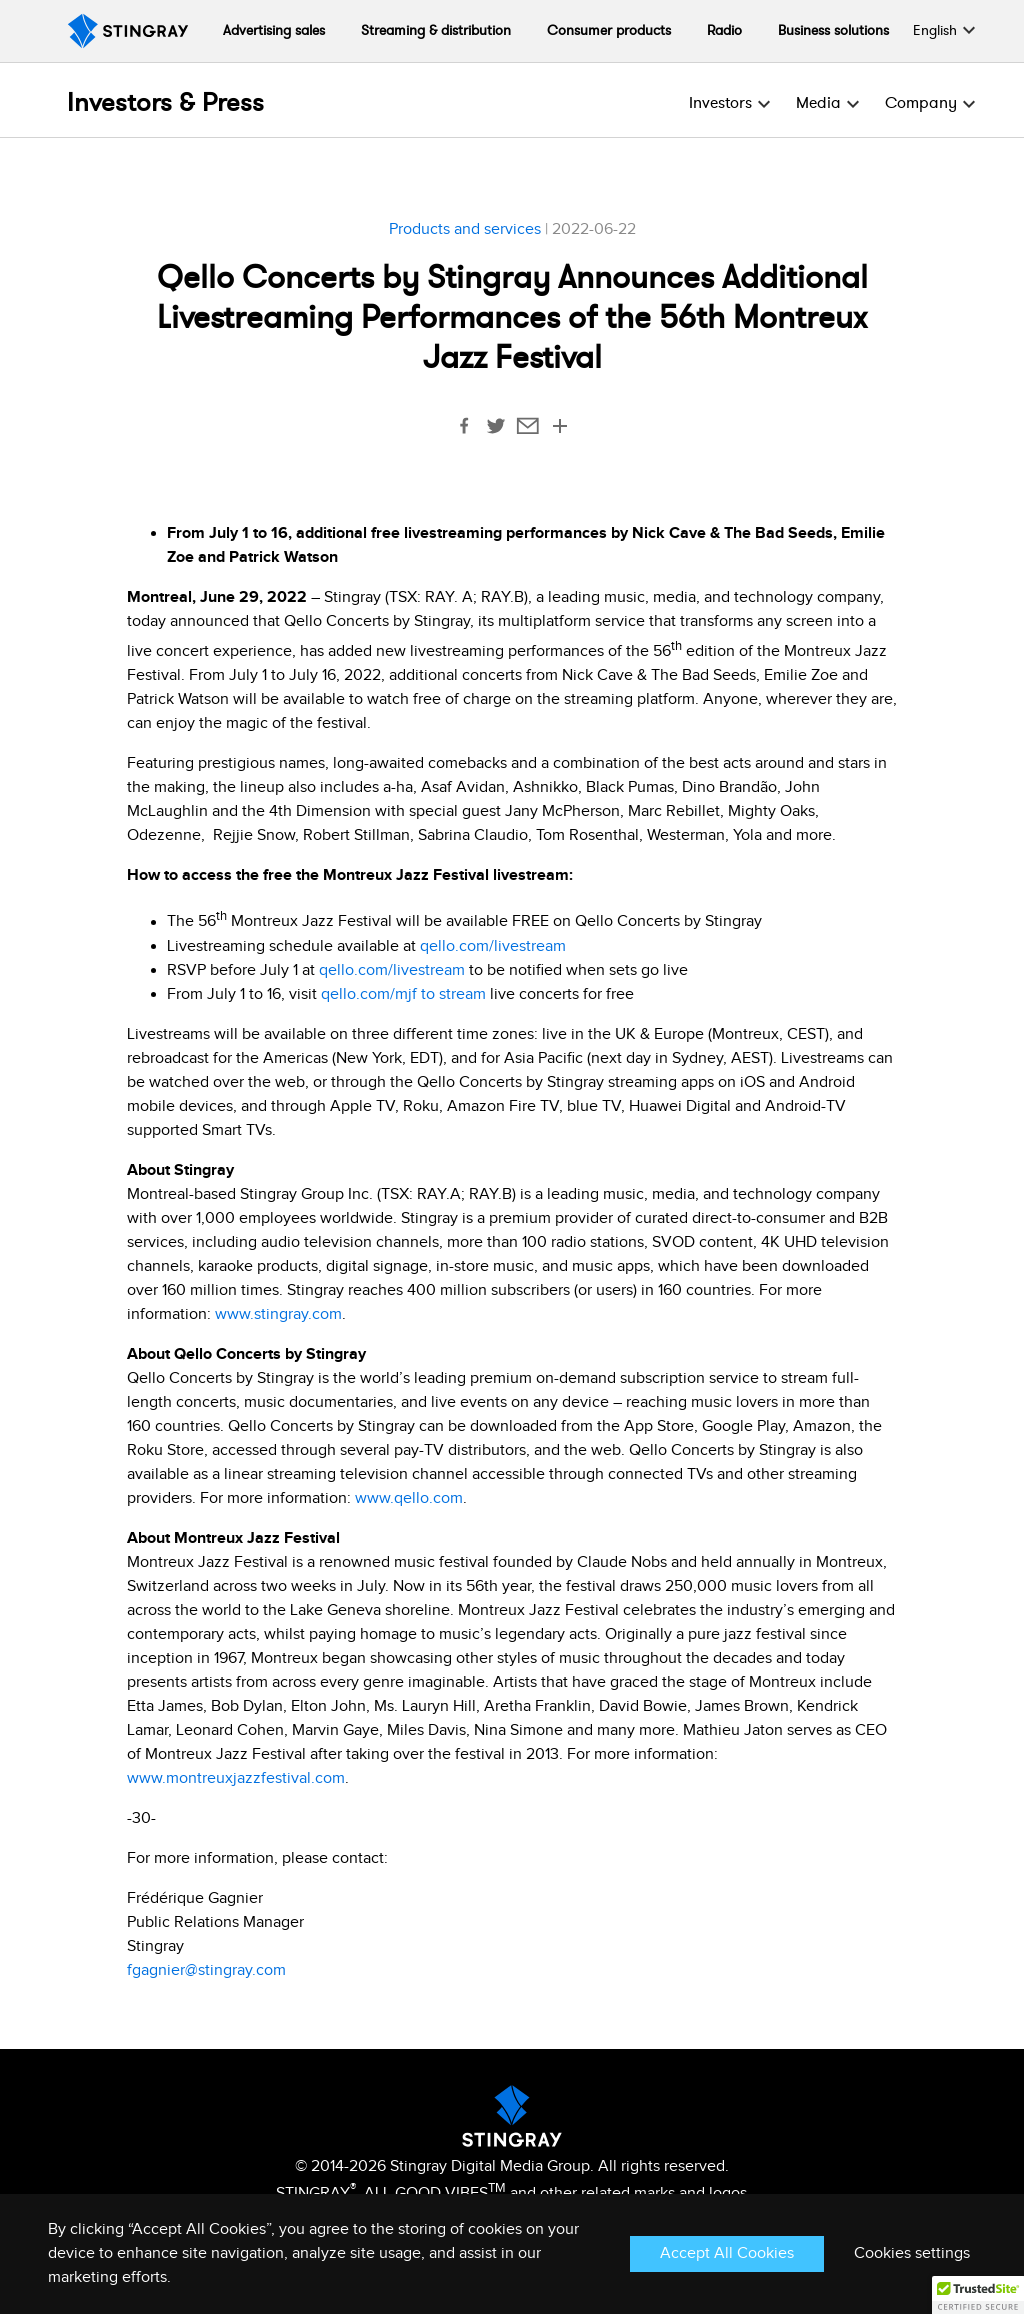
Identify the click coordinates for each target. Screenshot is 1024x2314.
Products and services (465, 229)
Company (921, 103)
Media (818, 103)
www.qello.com (409, 1498)
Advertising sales (274, 30)
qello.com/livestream (495, 946)
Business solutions (833, 30)
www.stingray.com (278, 1314)
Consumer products (609, 30)
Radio (724, 30)
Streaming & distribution (436, 30)
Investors (720, 103)
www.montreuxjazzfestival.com (236, 1778)
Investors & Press (165, 103)
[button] (978, 2295)
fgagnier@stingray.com (206, 1970)
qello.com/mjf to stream (403, 994)
